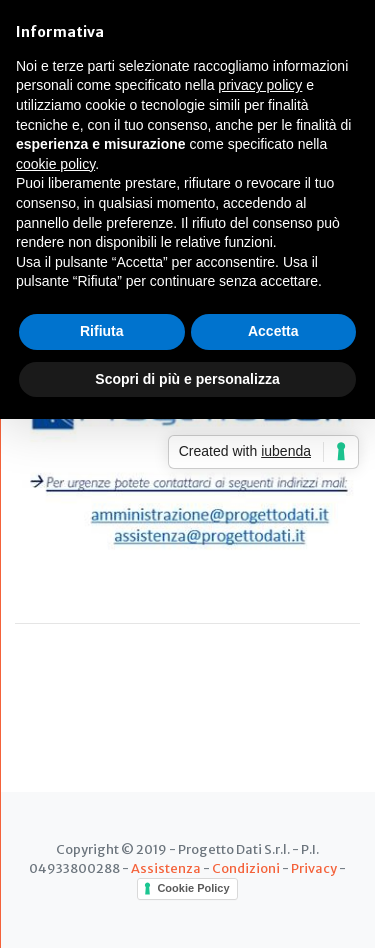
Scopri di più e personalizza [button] (187, 379)
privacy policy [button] (260, 85)
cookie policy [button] (55, 164)
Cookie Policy (193, 888)
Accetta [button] (273, 331)
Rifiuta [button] (102, 331)
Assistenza (166, 868)
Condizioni (246, 868)
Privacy (314, 868)
